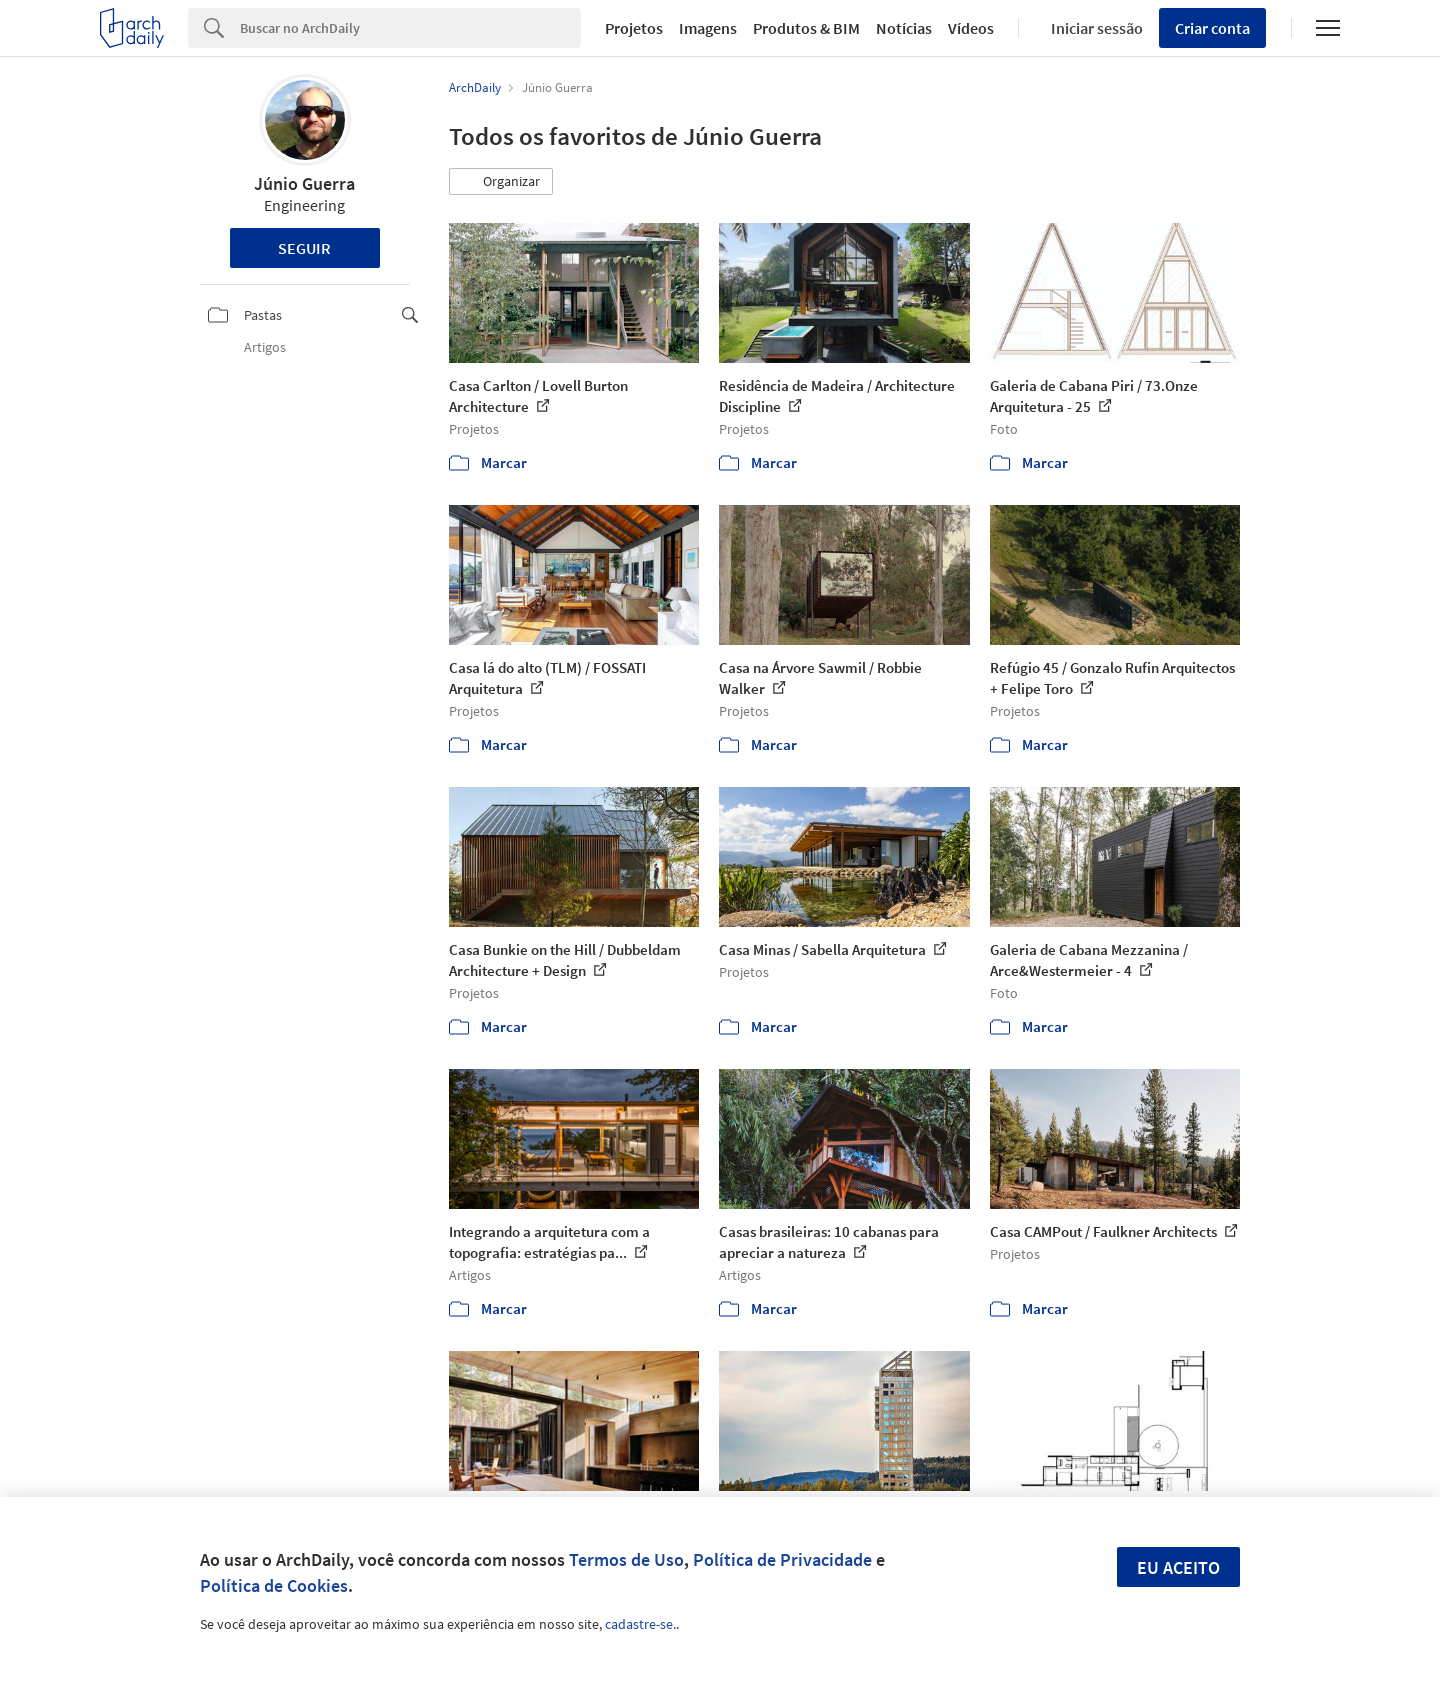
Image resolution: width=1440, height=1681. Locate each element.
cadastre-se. (640, 1624)
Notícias (904, 28)
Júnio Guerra (304, 183)
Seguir (304, 248)
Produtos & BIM (806, 28)
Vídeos (971, 28)
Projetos (634, 28)
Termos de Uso (626, 1559)
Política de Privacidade (782, 1559)
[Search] (410, 28)
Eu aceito (1178, 1567)
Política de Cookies (274, 1585)
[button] (501, 182)
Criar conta (1212, 28)
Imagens (708, 28)
